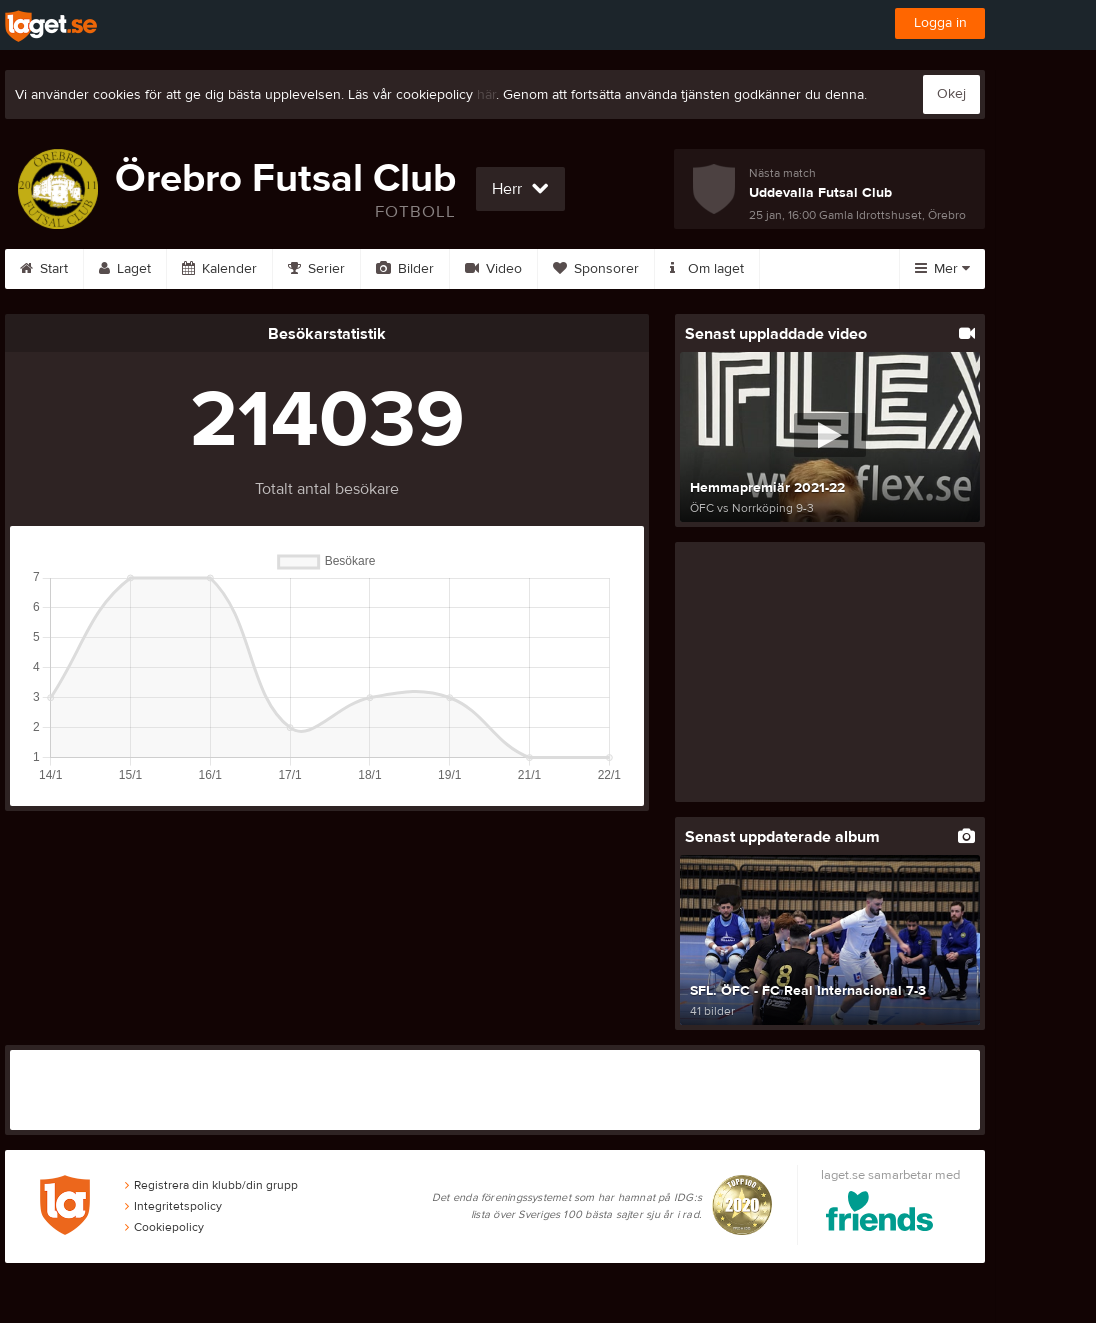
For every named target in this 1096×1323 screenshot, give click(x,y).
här (486, 95)
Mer (942, 269)
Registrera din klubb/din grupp (211, 1185)
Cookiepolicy (164, 1227)
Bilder (405, 269)
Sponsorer (596, 269)
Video (493, 269)
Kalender (219, 269)
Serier (316, 269)
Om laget (707, 269)
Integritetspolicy (173, 1206)
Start (44, 269)
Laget (125, 269)
